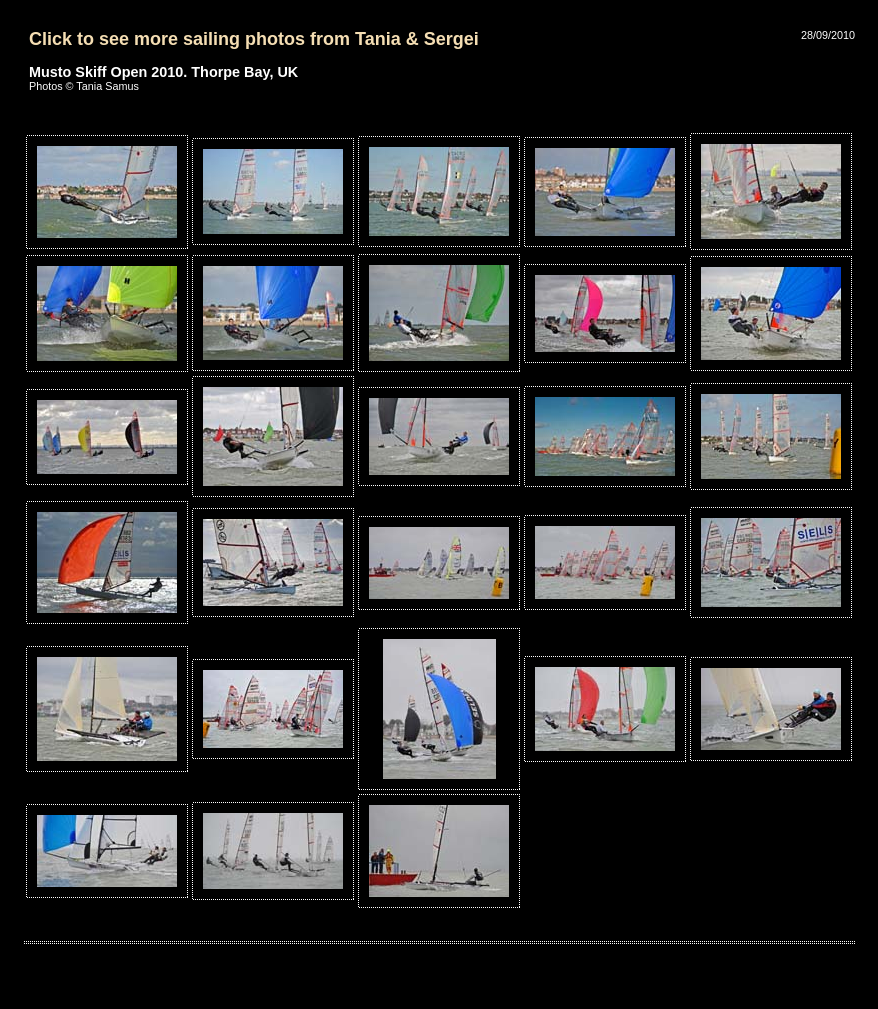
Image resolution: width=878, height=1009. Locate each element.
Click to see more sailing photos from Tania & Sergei (254, 39)
